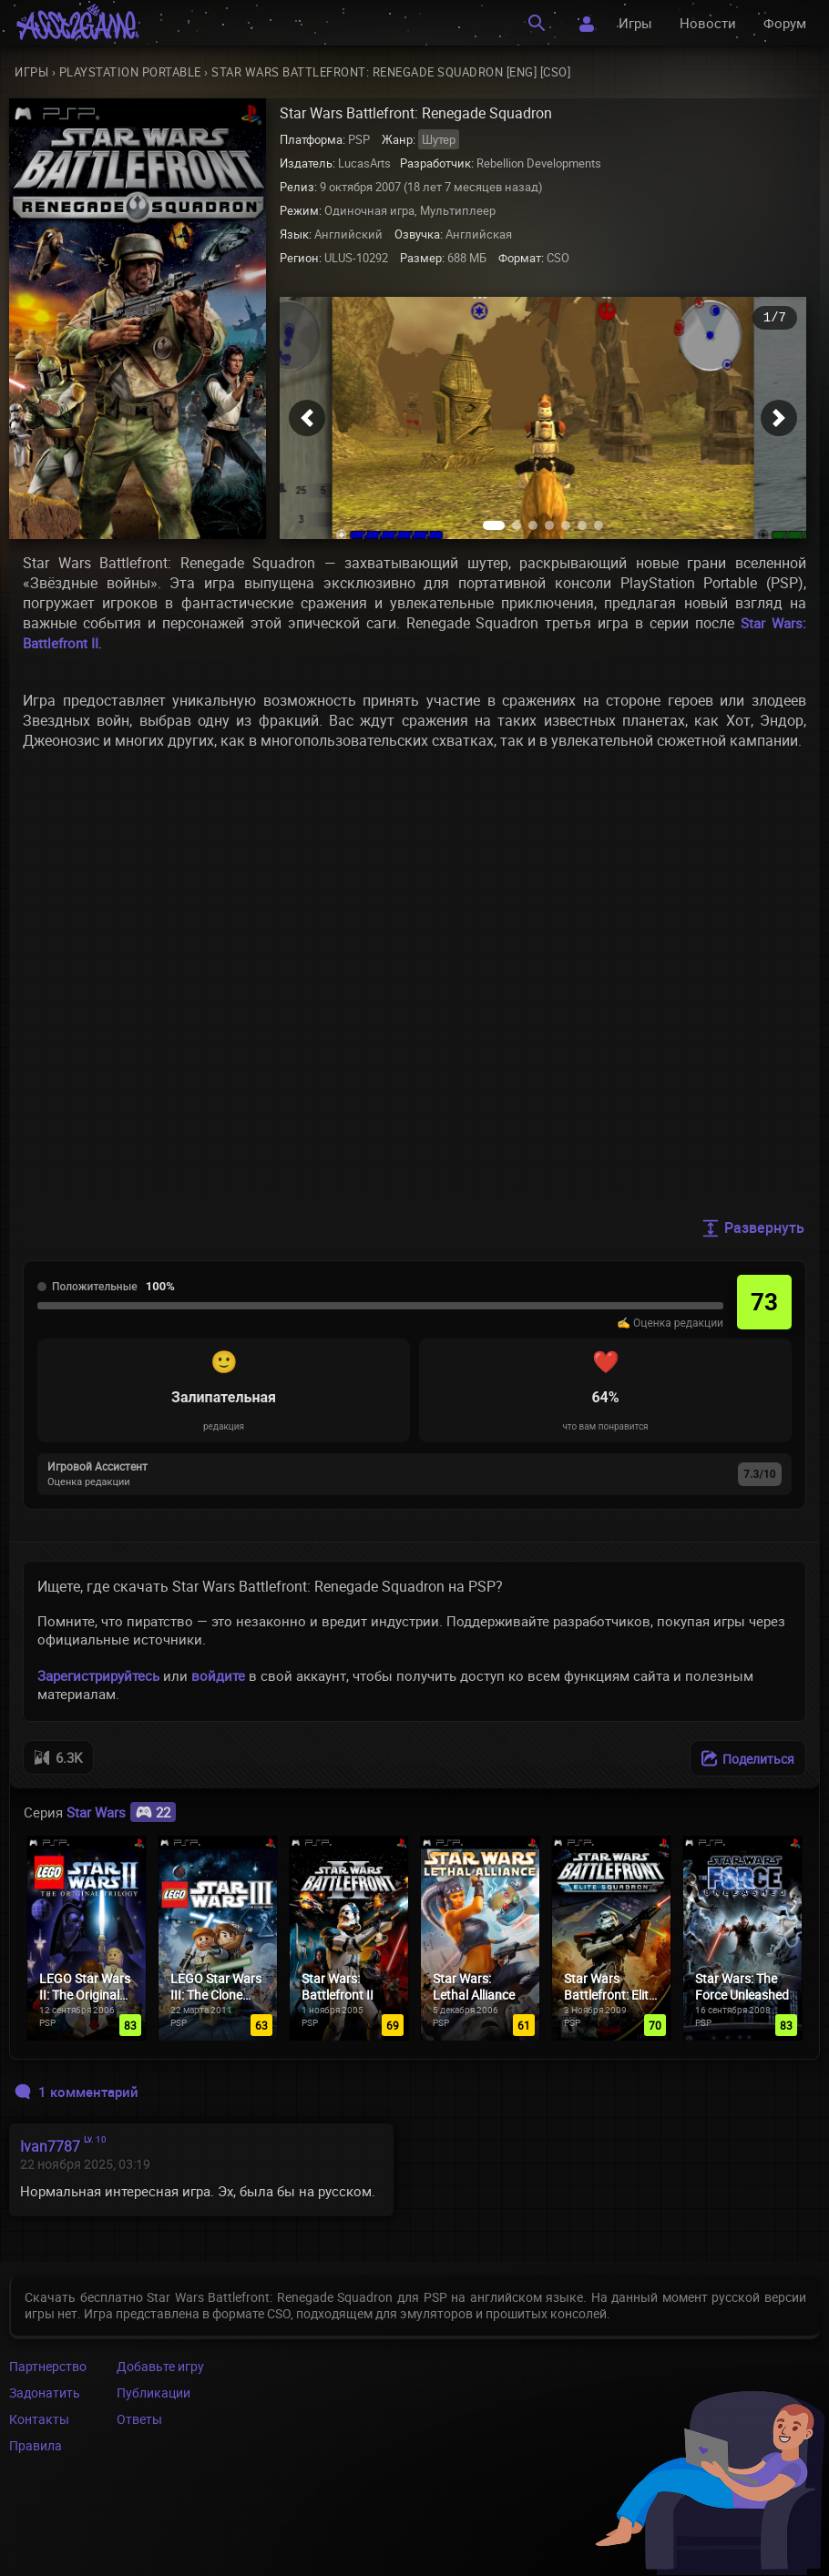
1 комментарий (76, 2091)
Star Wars (121, 1812)
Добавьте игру (160, 2366)
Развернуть (752, 1227)
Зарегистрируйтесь (98, 1675)
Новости (708, 23)
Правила (35, 2445)
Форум (784, 23)
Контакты (39, 2419)
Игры (635, 23)
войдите (218, 1675)
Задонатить (44, 2392)
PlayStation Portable (130, 72)
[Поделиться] (748, 1758)
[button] (307, 418)
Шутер (438, 139)
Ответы (139, 2419)
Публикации (153, 2392)
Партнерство (48, 2366)
